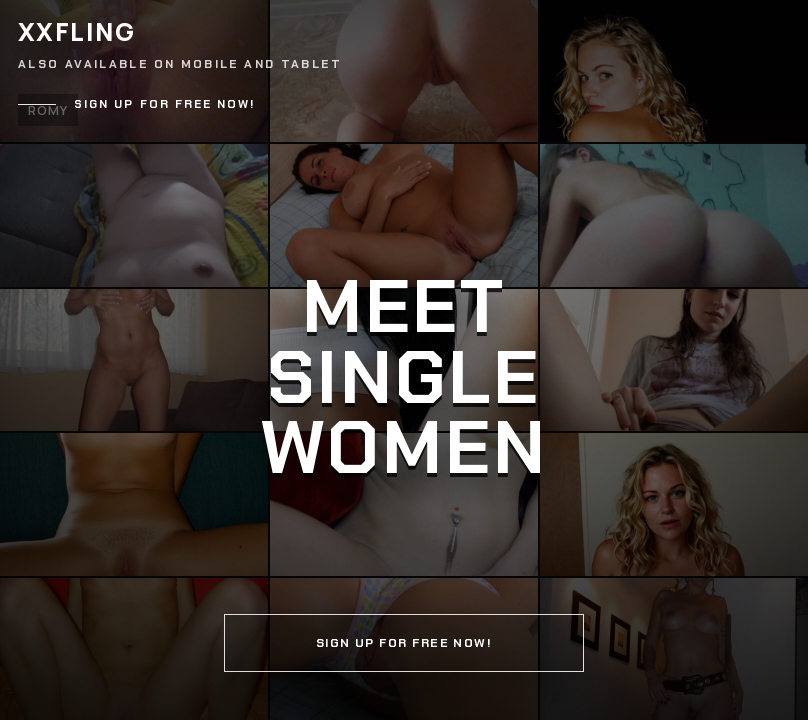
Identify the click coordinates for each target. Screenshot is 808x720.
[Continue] (404, 360)
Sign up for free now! (165, 104)
